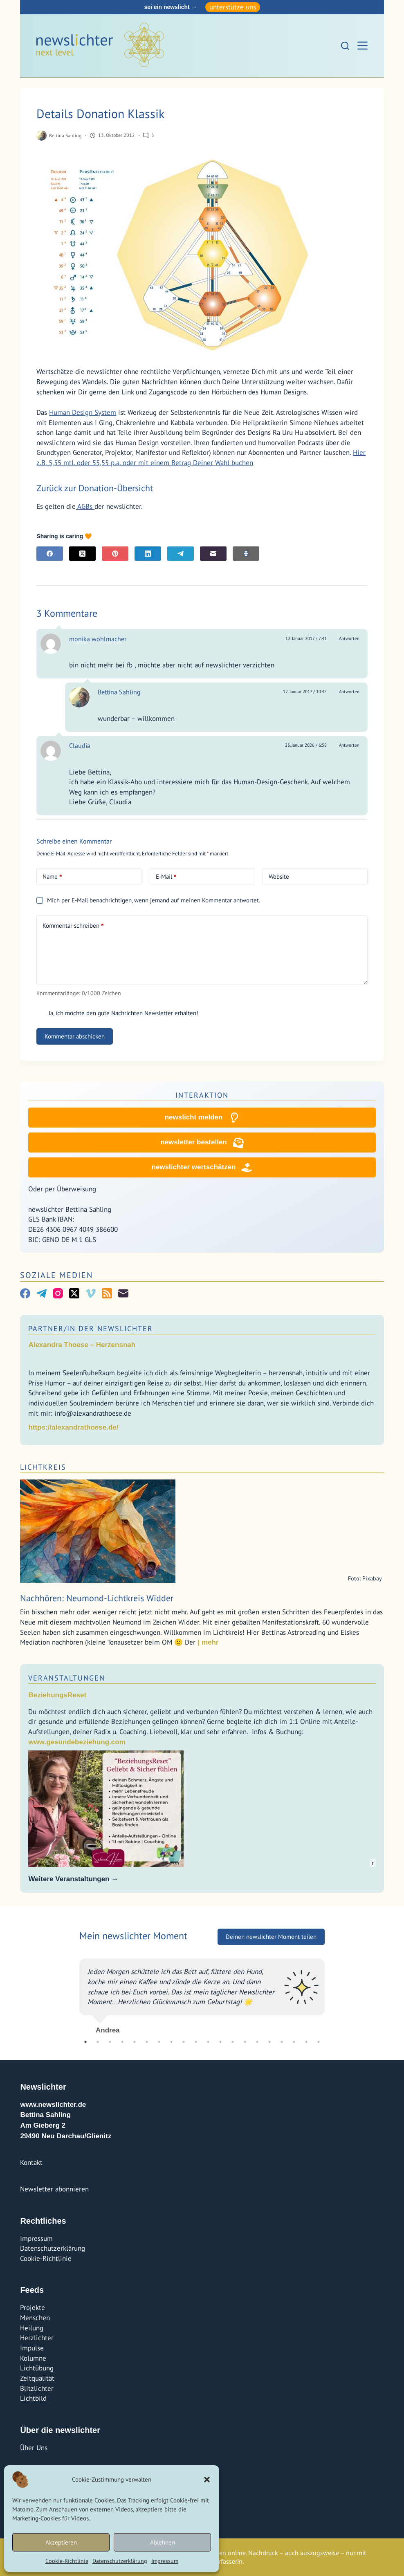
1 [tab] (85, 2042)
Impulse (32, 2347)
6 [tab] (147, 2042)
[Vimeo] (90, 1296)
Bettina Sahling (119, 692)
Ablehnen (162, 2542)
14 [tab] (245, 2042)
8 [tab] (171, 2042)
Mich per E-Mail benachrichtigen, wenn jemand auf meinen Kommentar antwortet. (148, 900)
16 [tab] (269, 2042)
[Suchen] (345, 46)
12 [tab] (220, 2042)
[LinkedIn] (148, 553)
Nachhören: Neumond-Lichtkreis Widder (96, 1601)
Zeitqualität (37, 2378)
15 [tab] (257, 2042)
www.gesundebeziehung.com (76, 1745)
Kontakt (31, 2162)
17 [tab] (282, 2042)
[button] (207, 2479)
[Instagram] (58, 1296)
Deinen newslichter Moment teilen (271, 1936)
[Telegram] (180, 553)
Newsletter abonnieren (54, 2188)
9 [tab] (184, 2042)
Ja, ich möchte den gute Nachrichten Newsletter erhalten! (117, 1013)
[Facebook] (49, 553)
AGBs (85, 506)
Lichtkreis (43, 1470)
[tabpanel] (202, 1992)
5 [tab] (134, 2042)
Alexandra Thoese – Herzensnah (81, 1348)
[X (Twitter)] (82, 553)
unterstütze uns (232, 6)
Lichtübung (37, 2367)
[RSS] (107, 1296)
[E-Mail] (213, 553)
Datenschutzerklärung (119, 2561)
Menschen (35, 2317)
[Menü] (362, 45)
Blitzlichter (37, 2388)
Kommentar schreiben (73, 925)
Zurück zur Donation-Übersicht (94, 488)
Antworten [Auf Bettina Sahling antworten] (349, 691)
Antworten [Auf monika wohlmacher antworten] (349, 638)
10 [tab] (196, 2042)
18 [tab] (294, 2042)
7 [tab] (159, 2042)
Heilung (31, 2327)
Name (52, 876)
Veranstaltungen (66, 1681)
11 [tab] (208, 2042)
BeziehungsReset (57, 1698)
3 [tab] (110, 2042)
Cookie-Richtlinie (66, 2561)
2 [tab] (98, 2042)
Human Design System (82, 412)
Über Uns (33, 2447)
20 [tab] (318, 2042)
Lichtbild (33, 2398)
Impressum (164, 2561)
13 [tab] (233, 2042)
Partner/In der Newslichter (90, 1331)
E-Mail (166, 876)
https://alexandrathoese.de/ (73, 1431)
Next (331, 1993)
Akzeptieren (61, 2542)
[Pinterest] (115, 553)
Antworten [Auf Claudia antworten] (349, 745)
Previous (73, 1993)
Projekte (32, 2307)
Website (279, 876)
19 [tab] (306, 2042)
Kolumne (33, 2358)
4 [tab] (122, 2042)
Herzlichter (37, 2337)
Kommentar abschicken (75, 1036)
